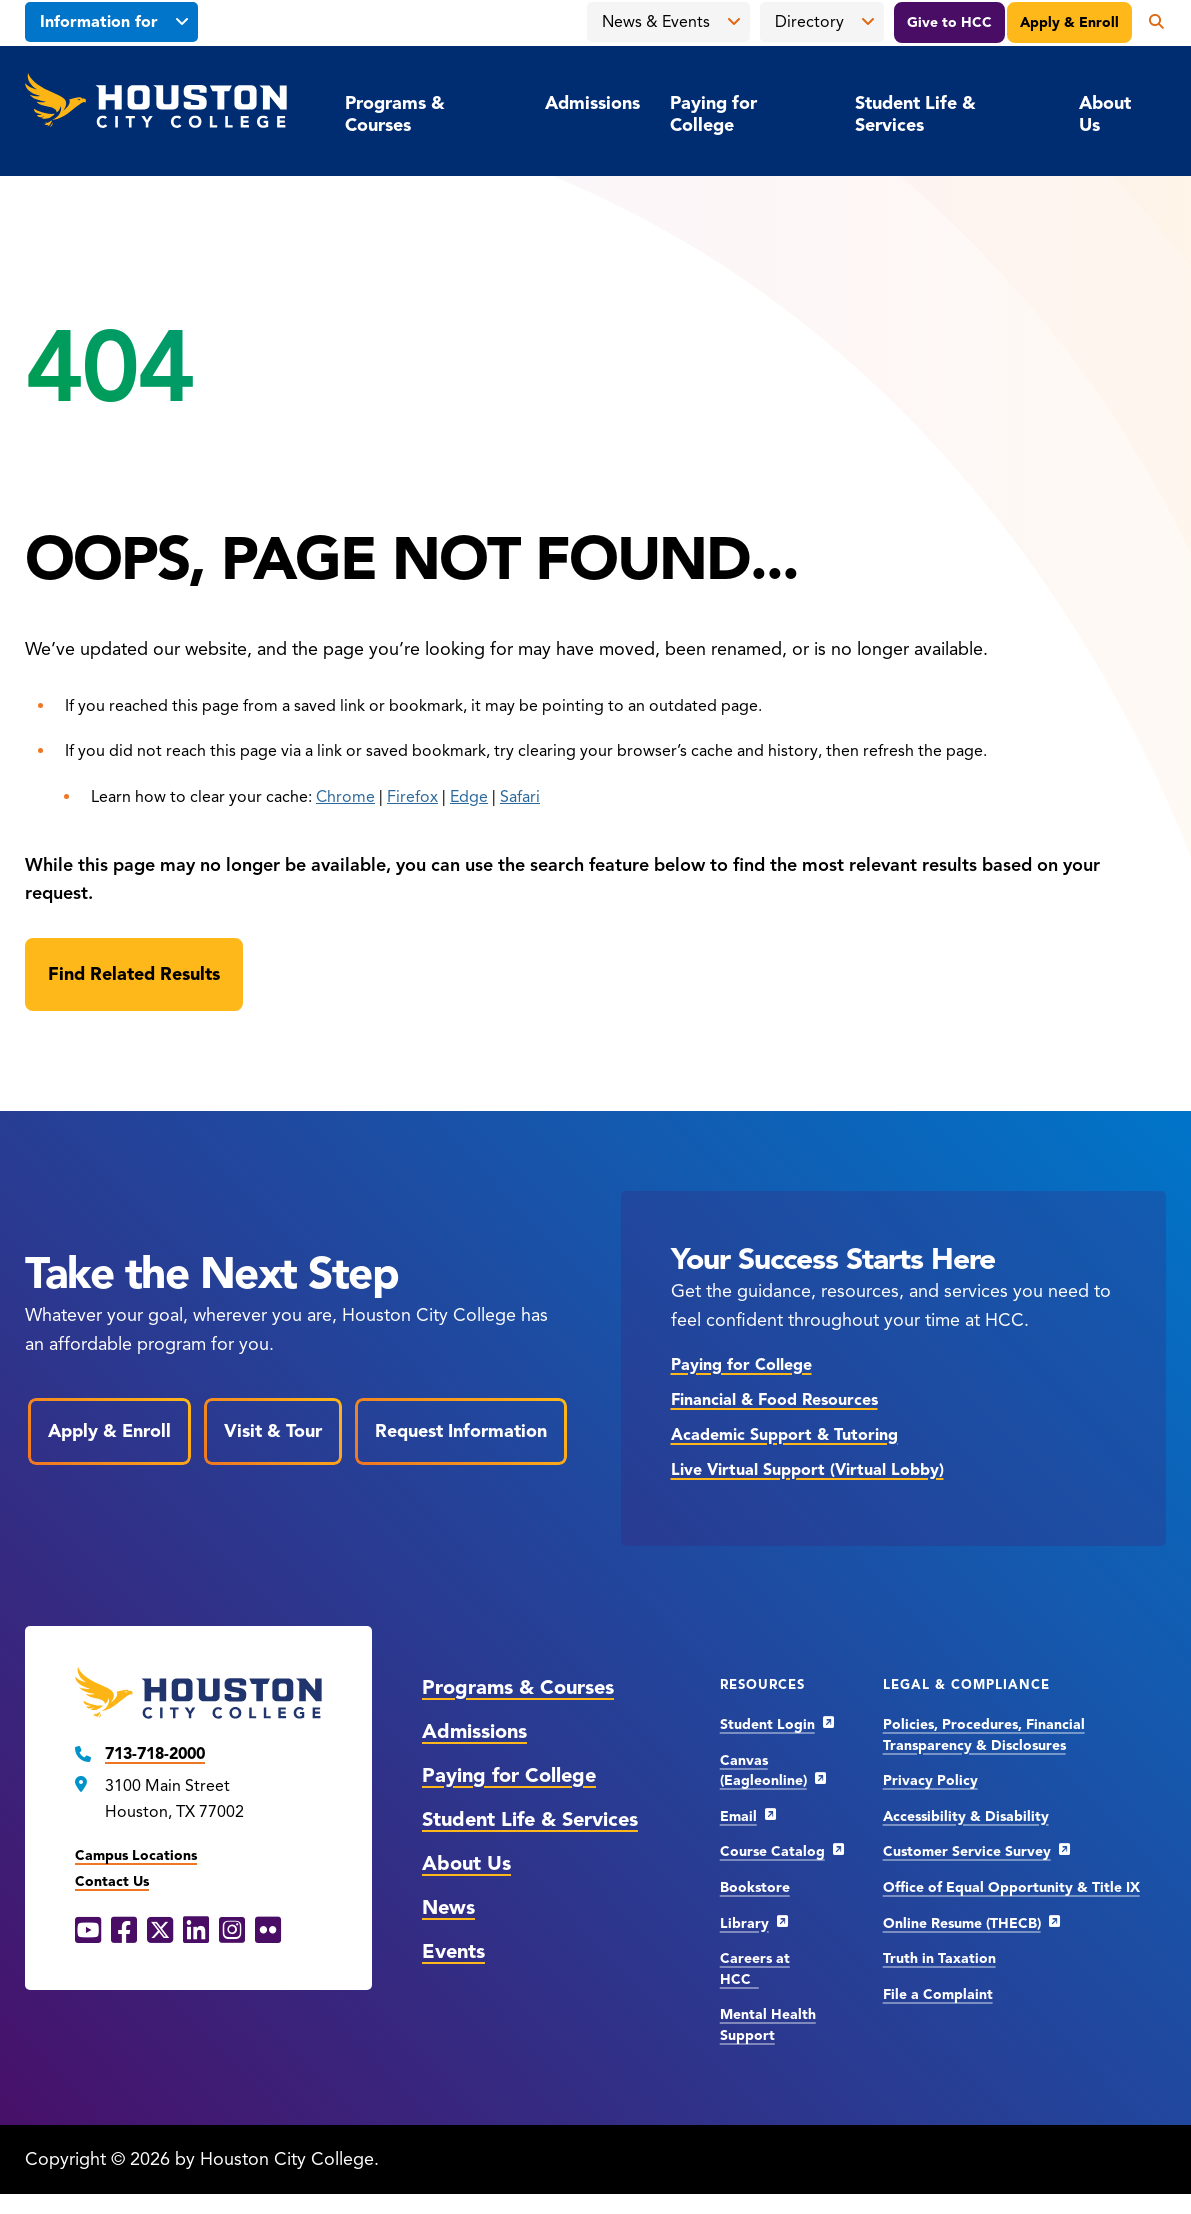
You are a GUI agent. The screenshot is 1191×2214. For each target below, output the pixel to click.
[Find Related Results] (134, 974)
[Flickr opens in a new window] (268, 1931)
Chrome (345, 797)
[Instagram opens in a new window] (232, 1931)
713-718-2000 (155, 1754)
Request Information (461, 1431)
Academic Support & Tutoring (784, 1435)
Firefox (412, 797)
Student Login (767, 1724)
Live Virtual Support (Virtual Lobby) (807, 1470)
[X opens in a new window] (160, 1931)
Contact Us (112, 1881)
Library (744, 1923)
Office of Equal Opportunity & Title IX (1011, 1887)
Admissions (592, 103)
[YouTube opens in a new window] (88, 1931)
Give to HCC (949, 22)
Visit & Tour (273, 1431)
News (448, 1907)
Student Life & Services (915, 114)
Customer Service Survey (967, 1851)
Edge (469, 797)
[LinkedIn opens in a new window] (196, 1931)
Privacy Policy (930, 1780)
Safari (520, 797)
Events (453, 1951)
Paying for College (713, 114)
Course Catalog (772, 1851)
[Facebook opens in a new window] (124, 1931)
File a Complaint (938, 1994)
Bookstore (755, 1887)
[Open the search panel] (1149, 22)
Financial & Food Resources (774, 1400)
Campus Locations (136, 1855)
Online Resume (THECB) (962, 1923)
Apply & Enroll (1069, 22)
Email (738, 1816)
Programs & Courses (395, 114)
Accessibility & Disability (966, 1816)
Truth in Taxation (939, 1958)
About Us (1105, 114)
